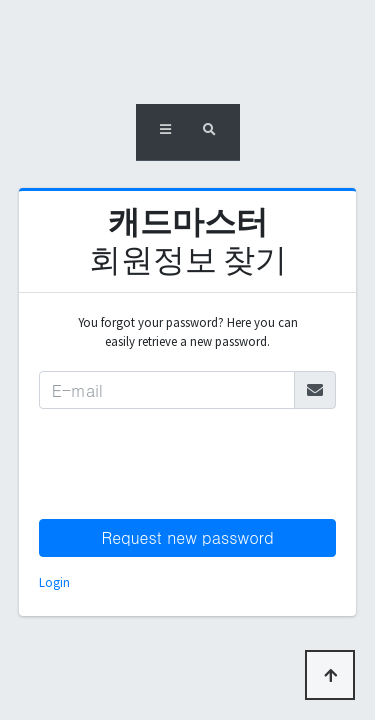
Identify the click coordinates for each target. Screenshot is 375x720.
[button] (165, 132)
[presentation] (191, 464)
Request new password (187, 537)
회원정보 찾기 (188, 241)
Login (54, 582)
